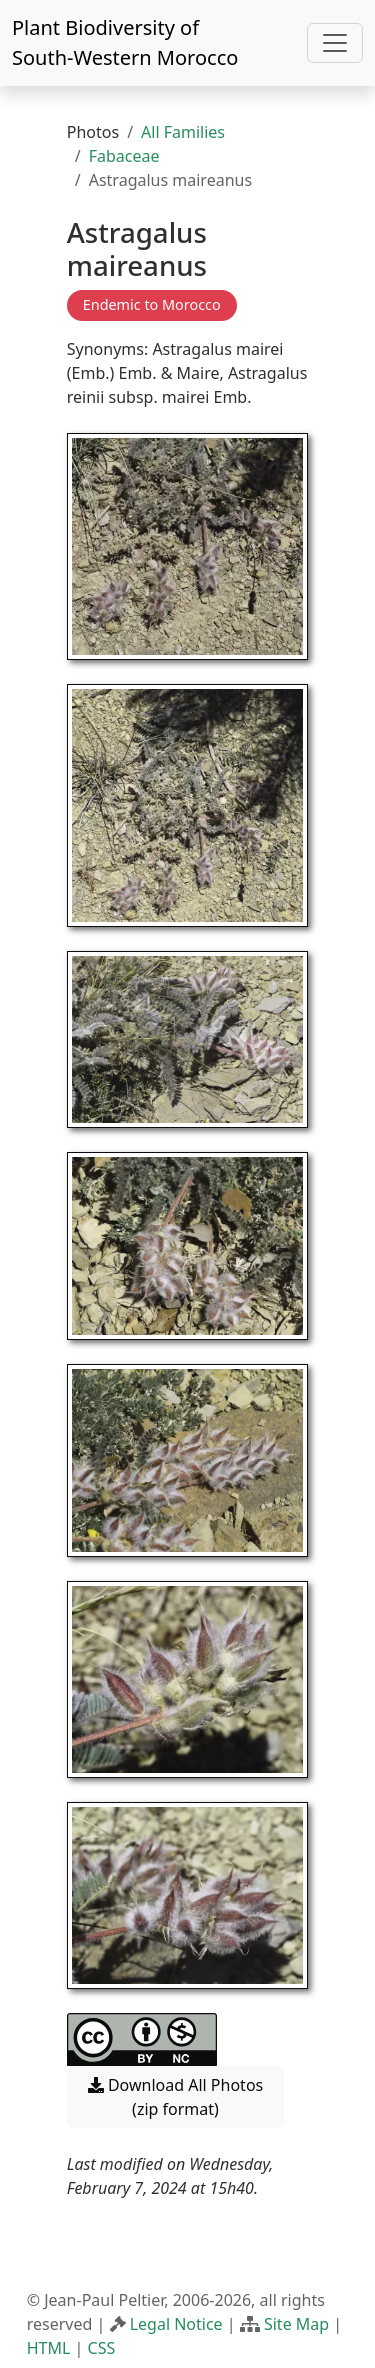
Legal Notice (176, 2324)
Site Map (296, 2324)
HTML (49, 2348)
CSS (102, 2348)
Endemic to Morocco (152, 304)
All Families (183, 132)
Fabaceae (124, 156)
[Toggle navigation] (335, 43)
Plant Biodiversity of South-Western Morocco (125, 42)
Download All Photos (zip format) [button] (175, 2097)
